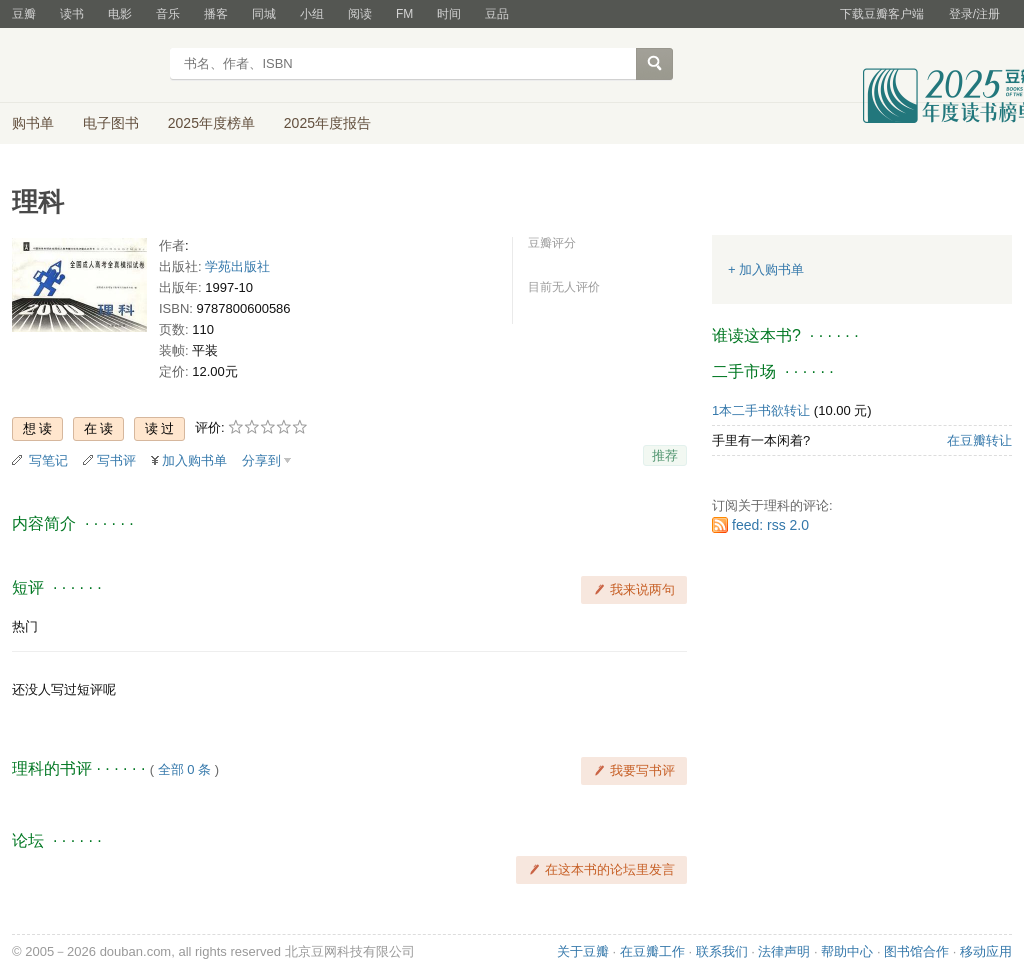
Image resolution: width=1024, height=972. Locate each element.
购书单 (33, 123)
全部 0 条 (184, 769)
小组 (312, 14)
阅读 (360, 14)
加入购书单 (194, 460)
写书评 (116, 460)
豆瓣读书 (84, 66)
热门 (25, 626)
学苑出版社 (237, 266)
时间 (449, 14)
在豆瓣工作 (652, 951)
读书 (72, 14)
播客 (216, 14)
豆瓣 (24, 14)
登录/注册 (974, 14)
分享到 (261, 460)
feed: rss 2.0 (770, 525)
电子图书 (111, 123)
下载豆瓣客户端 (882, 14)
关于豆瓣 (583, 951)
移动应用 (986, 951)
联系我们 (722, 951)
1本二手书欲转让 (761, 410)
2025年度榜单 (211, 123)
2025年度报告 (327, 123)
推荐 (665, 455)
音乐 (168, 14)
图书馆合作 (916, 951)
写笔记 (48, 460)
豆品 (497, 14)
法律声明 (784, 951)
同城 (264, 14)
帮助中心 (847, 951)
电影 (120, 14)
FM (404, 14)
